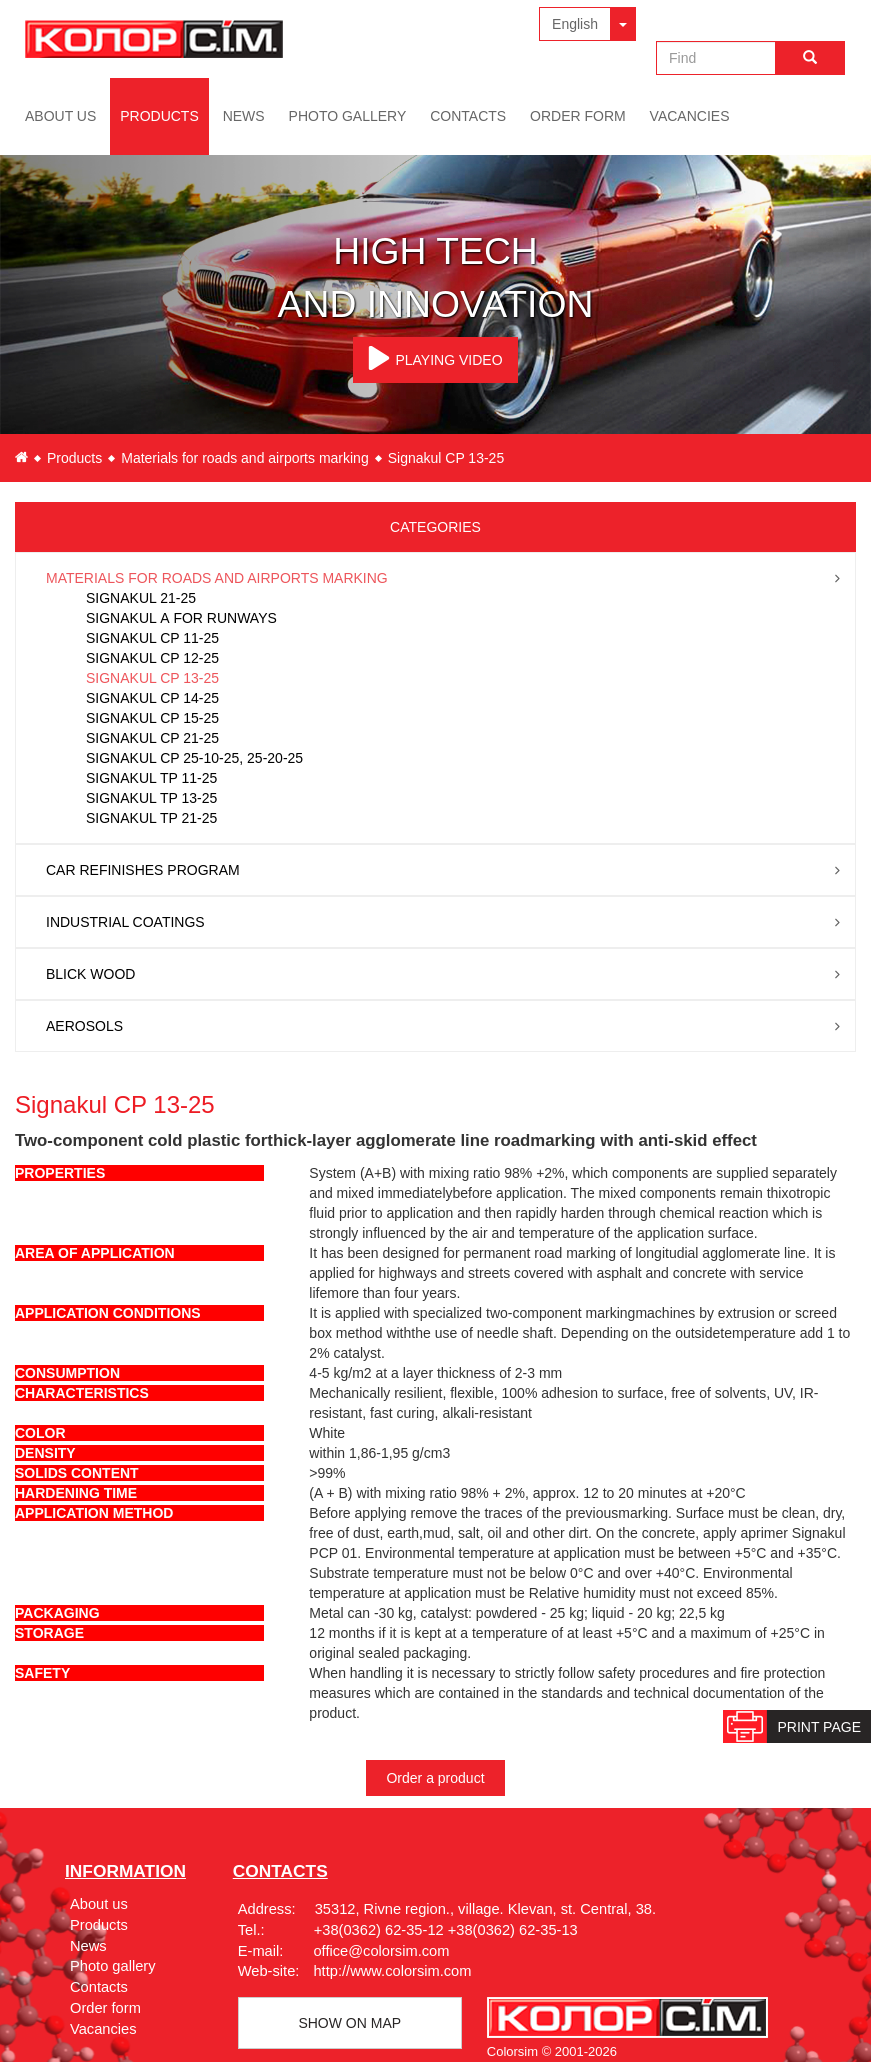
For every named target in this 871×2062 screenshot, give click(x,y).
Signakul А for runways (181, 618)
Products (159, 116)
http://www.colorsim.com (392, 1971)
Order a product (435, 1778)
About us (60, 116)
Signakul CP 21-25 (152, 738)
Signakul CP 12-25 (152, 658)
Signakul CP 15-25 (152, 718)
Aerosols (84, 1026)
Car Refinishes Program (143, 870)
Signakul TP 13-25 (151, 798)
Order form (578, 116)
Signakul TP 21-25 (151, 818)
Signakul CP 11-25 (152, 638)
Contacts (468, 116)
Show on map (349, 2023)
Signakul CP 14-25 (152, 698)
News (244, 116)
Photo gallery (348, 116)
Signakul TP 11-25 (151, 778)
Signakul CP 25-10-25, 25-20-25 (194, 758)
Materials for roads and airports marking (244, 458)
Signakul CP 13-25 (152, 678)
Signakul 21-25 (141, 598)
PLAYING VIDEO (435, 358)
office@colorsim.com (381, 1951)
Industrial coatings (125, 922)
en (21, 457)
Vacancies (690, 116)
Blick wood (90, 974)
